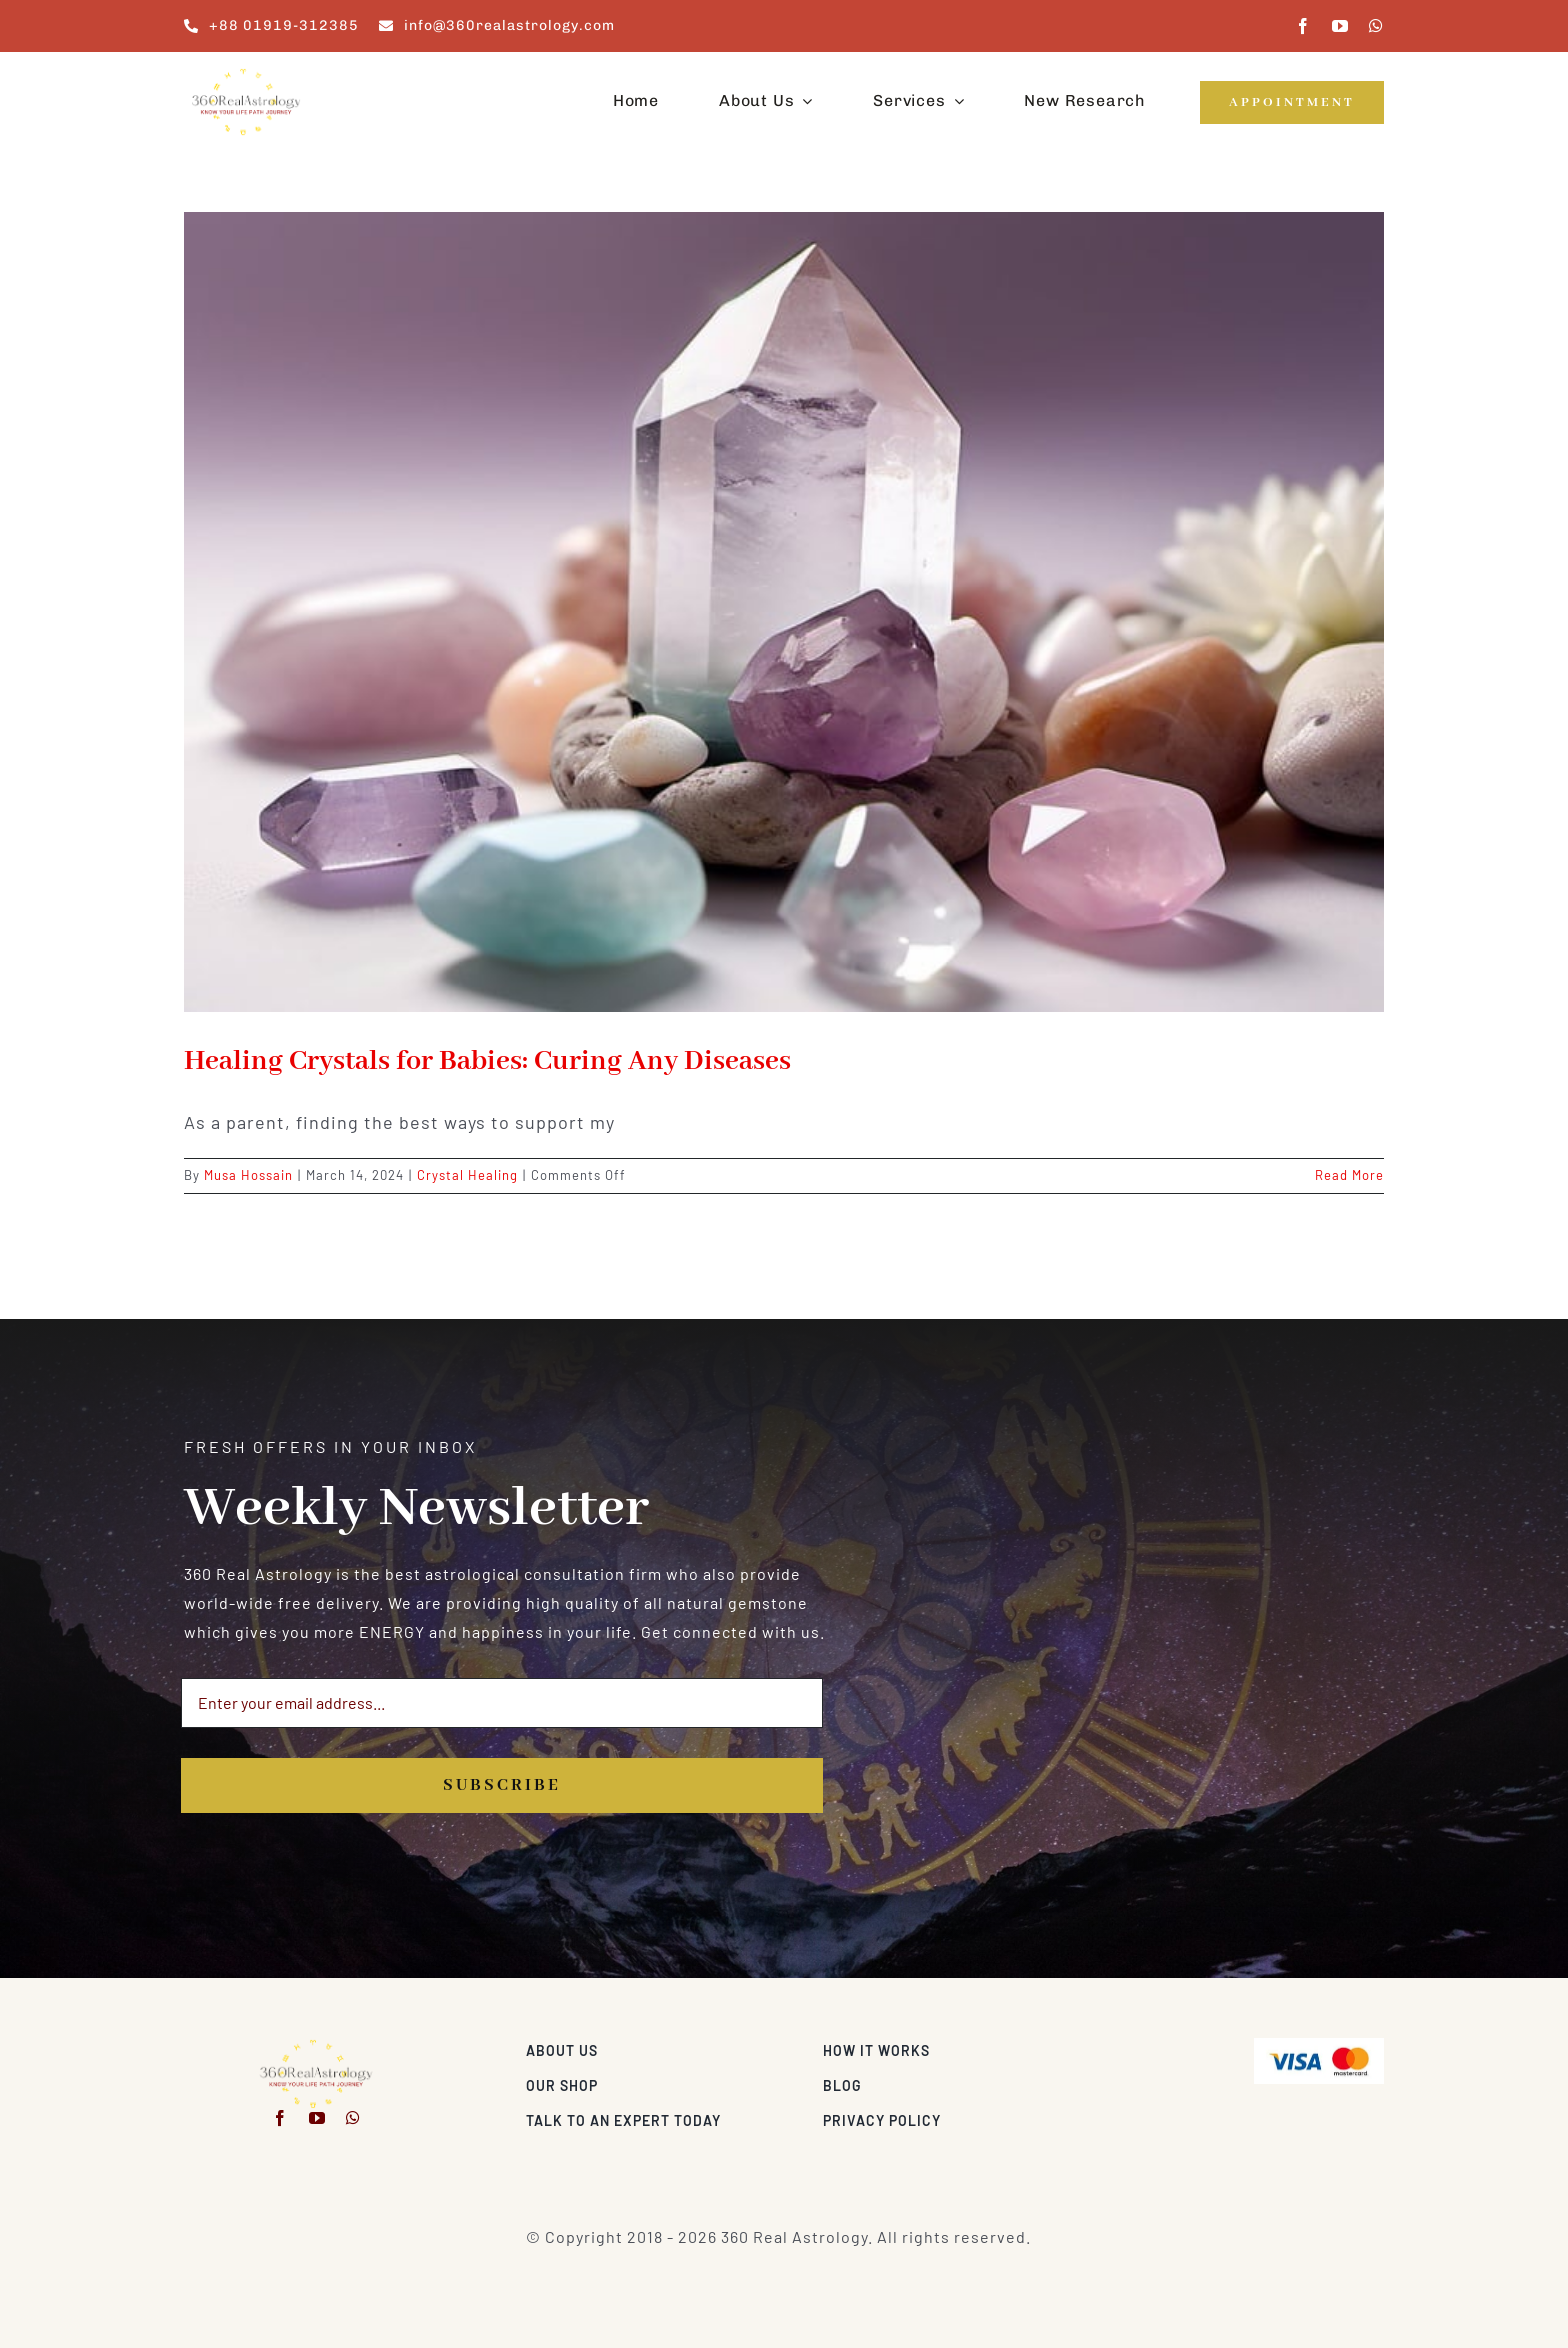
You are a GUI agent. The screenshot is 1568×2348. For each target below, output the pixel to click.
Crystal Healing (467, 1175)
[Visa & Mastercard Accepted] (1319, 2045)
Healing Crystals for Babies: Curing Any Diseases (487, 1061)
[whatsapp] (1376, 26)
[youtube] (1340, 26)
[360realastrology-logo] (246, 74)
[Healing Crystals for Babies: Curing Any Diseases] (784, 612)
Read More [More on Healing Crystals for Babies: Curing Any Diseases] (1349, 1175)
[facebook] (1303, 26)
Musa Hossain (248, 1175)
